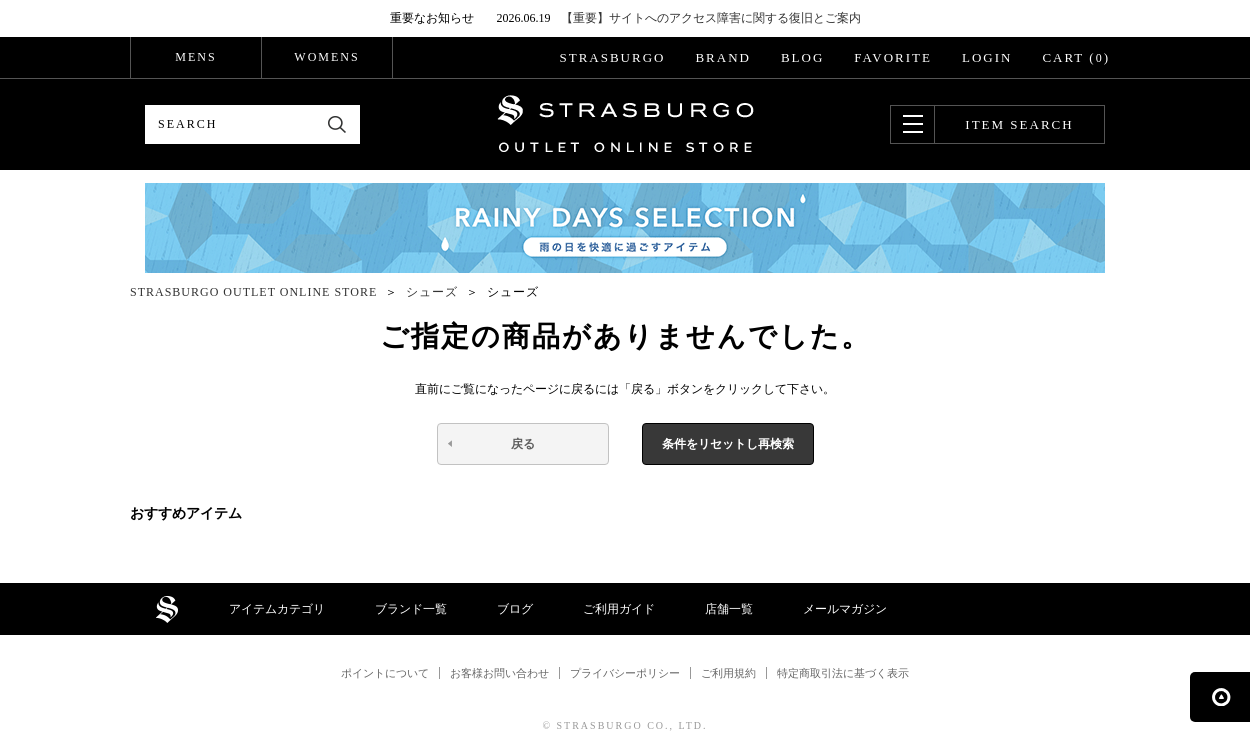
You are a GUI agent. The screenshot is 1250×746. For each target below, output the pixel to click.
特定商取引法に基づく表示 (843, 673)
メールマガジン (845, 609)
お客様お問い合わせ (499, 673)
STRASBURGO (612, 57)
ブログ (515, 609)
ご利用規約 (728, 673)
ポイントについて (385, 673)
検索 (337, 124)
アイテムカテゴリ (277, 609)
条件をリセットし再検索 (728, 444)
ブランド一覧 (411, 609)
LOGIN (987, 57)
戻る (523, 444)
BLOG (802, 57)
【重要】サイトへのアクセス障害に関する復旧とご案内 (711, 18)
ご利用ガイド (619, 609)
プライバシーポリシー (625, 673)
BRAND (723, 57)
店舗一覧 (729, 609)
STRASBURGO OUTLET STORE (625, 124)
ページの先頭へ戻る (1220, 697)
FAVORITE (893, 57)
